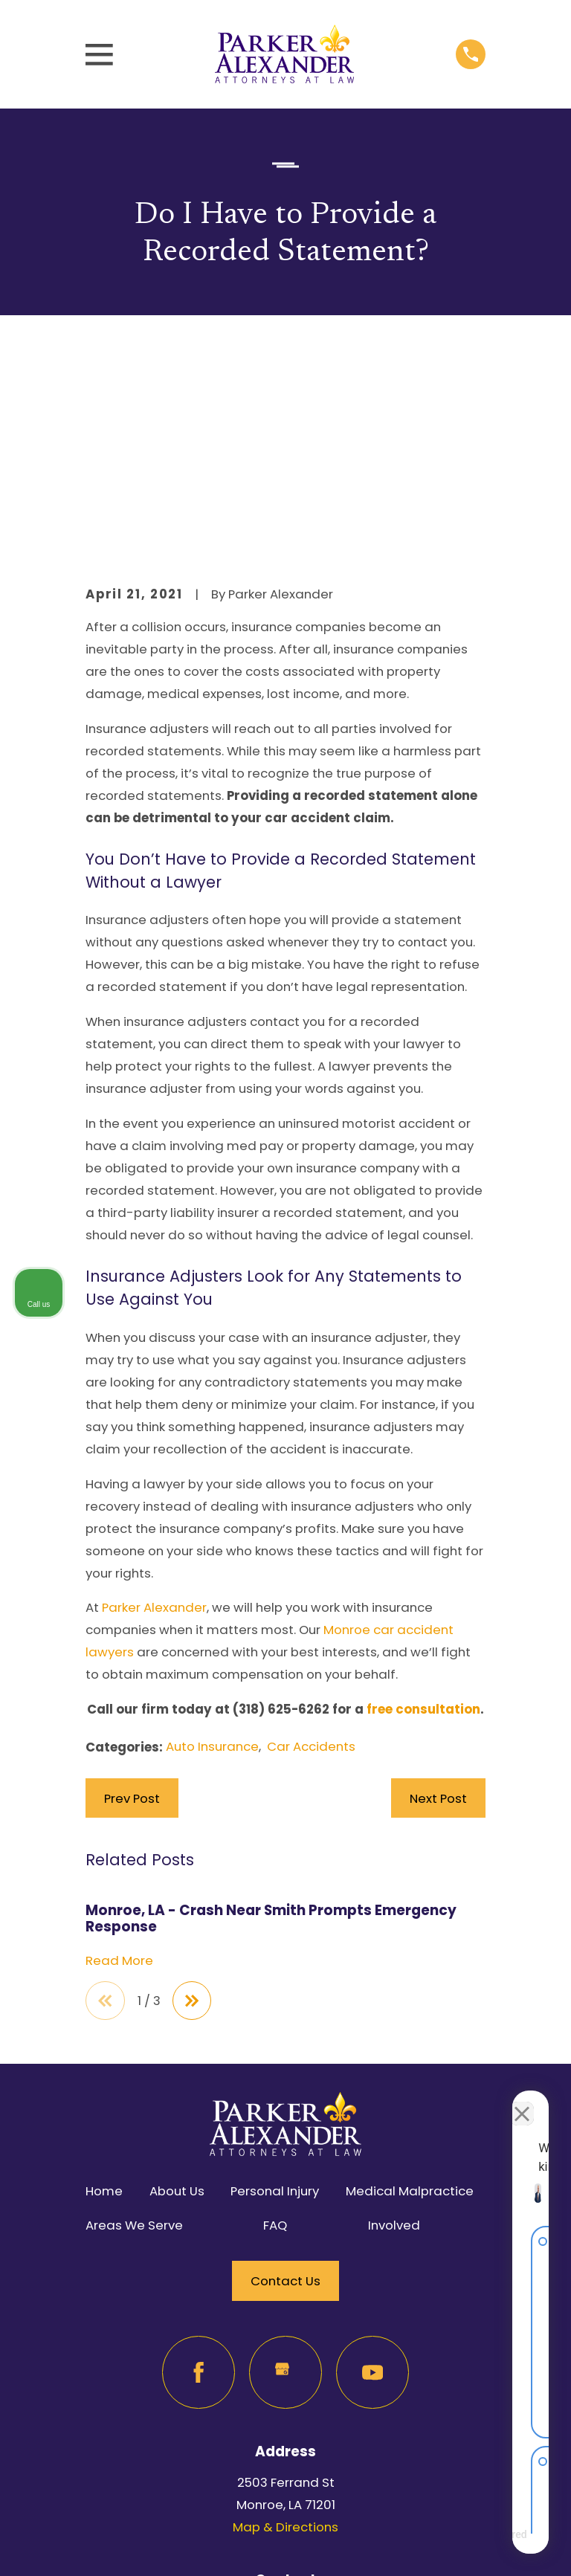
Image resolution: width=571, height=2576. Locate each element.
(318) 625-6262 (281, 1522)
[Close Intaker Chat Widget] (522, 2101)
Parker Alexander (154, 1421)
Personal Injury (274, 2004)
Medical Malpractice (410, 2004)
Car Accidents (311, 1560)
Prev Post (132, 1611)
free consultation (423, 1522)
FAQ (275, 2039)
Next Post (438, 1611)
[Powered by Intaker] (444, 2544)
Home (104, 2004)
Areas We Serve (134, 2039)
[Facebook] (198, 2186)
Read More (119, 1774)
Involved (394, 2039)
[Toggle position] (491, 2101)
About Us (176, 2004)
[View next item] (193, 1814)
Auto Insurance (212, 1560)
